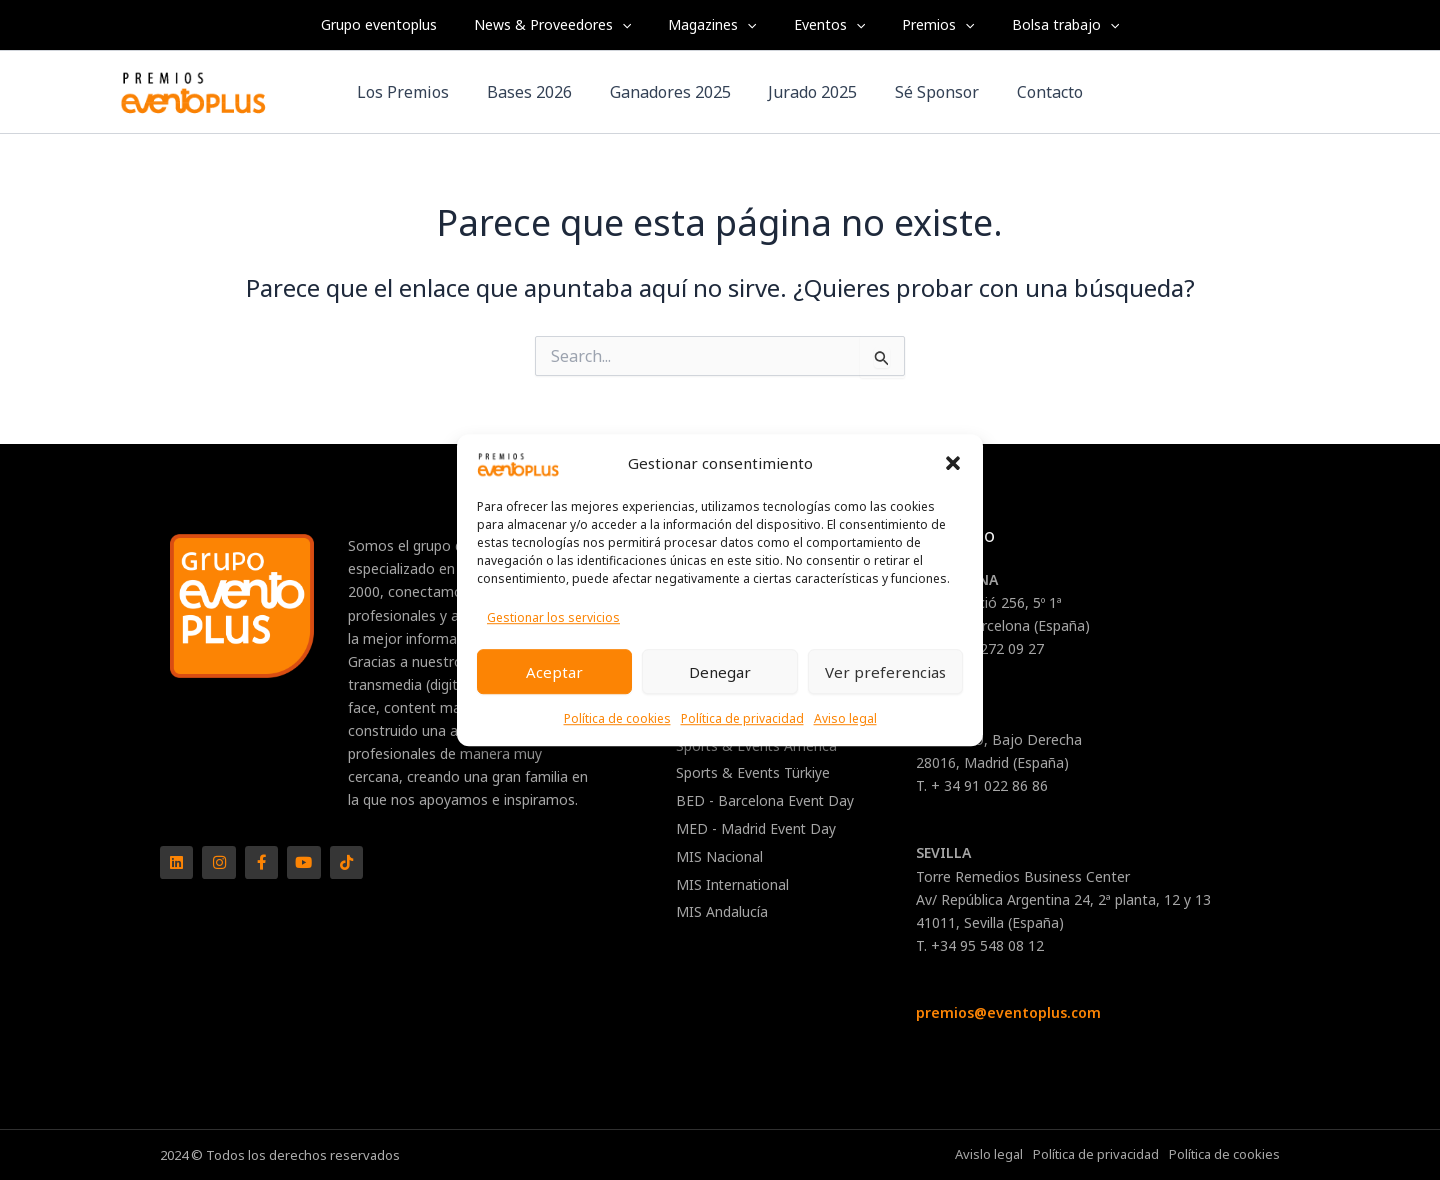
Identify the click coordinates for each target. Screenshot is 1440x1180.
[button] (953, 464)
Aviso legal (845, 718)
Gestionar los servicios (553, 617)
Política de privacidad (742, 718)
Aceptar (554, 672)
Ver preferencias (885, 672)
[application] (636, 25)
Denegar (720, 672)
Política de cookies (617, 718)
